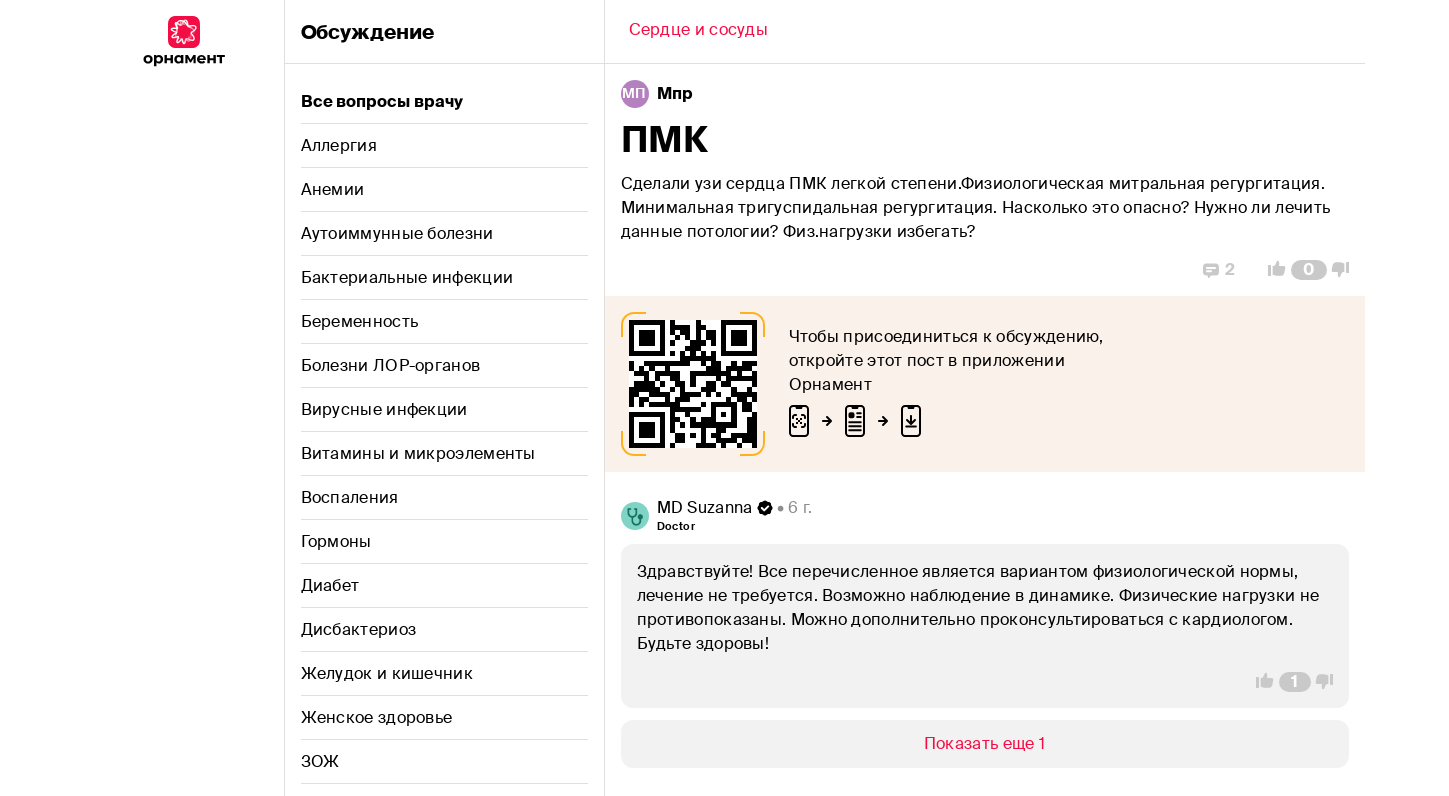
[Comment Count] (1308, 270)
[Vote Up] (1271, 270)
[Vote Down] (1346, 270)
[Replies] (1219, 270)
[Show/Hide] (985, 744)
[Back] (699, 32)
